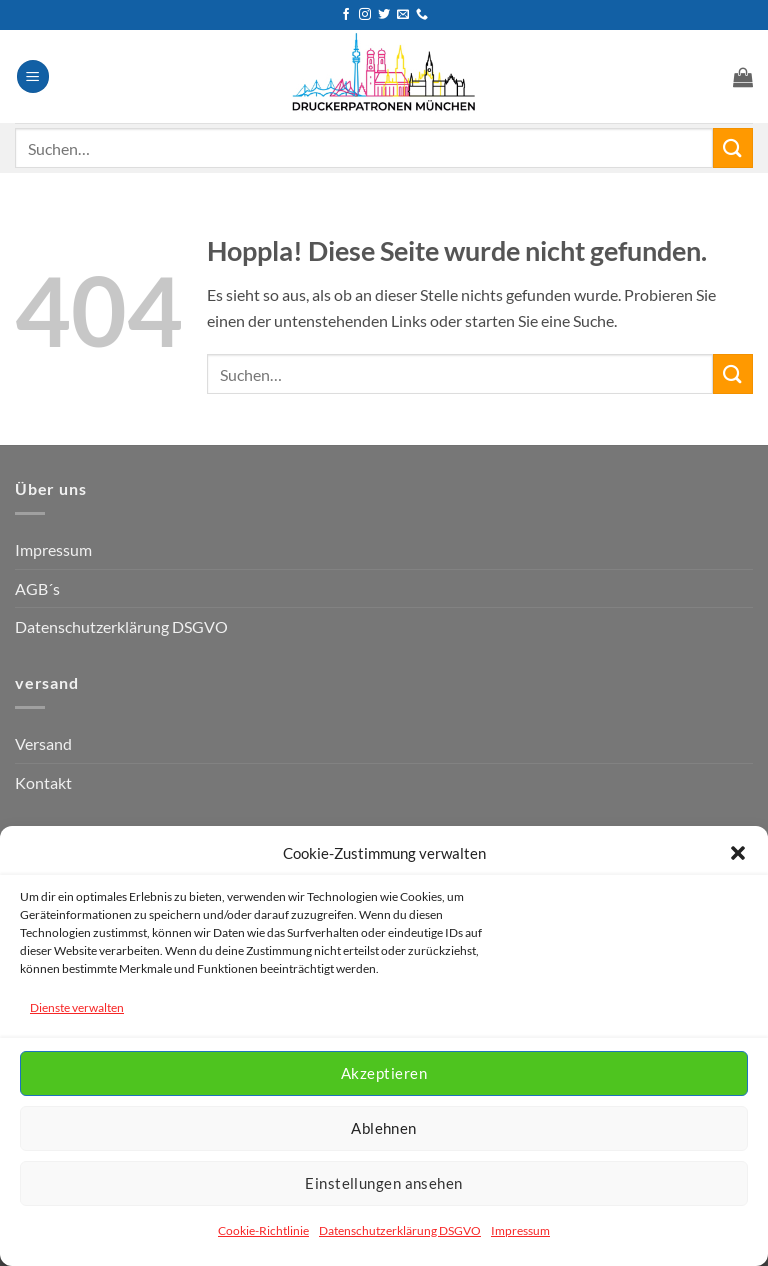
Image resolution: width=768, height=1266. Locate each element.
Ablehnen (384, 1128)
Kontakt (43, 782)
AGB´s (37, 588)
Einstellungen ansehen (383, 1183)
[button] (738, 853)
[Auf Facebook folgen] (346, 15)
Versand (43, 743)
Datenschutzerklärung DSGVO (400, 1230)
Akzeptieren (384, 1073)
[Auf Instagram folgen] (365, 15)
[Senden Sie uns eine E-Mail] (403, 15)
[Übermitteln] (733, 147)
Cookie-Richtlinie (263, 1230)
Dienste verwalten (77, 1007)
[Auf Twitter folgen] (384, 15)
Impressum (520, 1230)
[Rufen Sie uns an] (422, 15)
